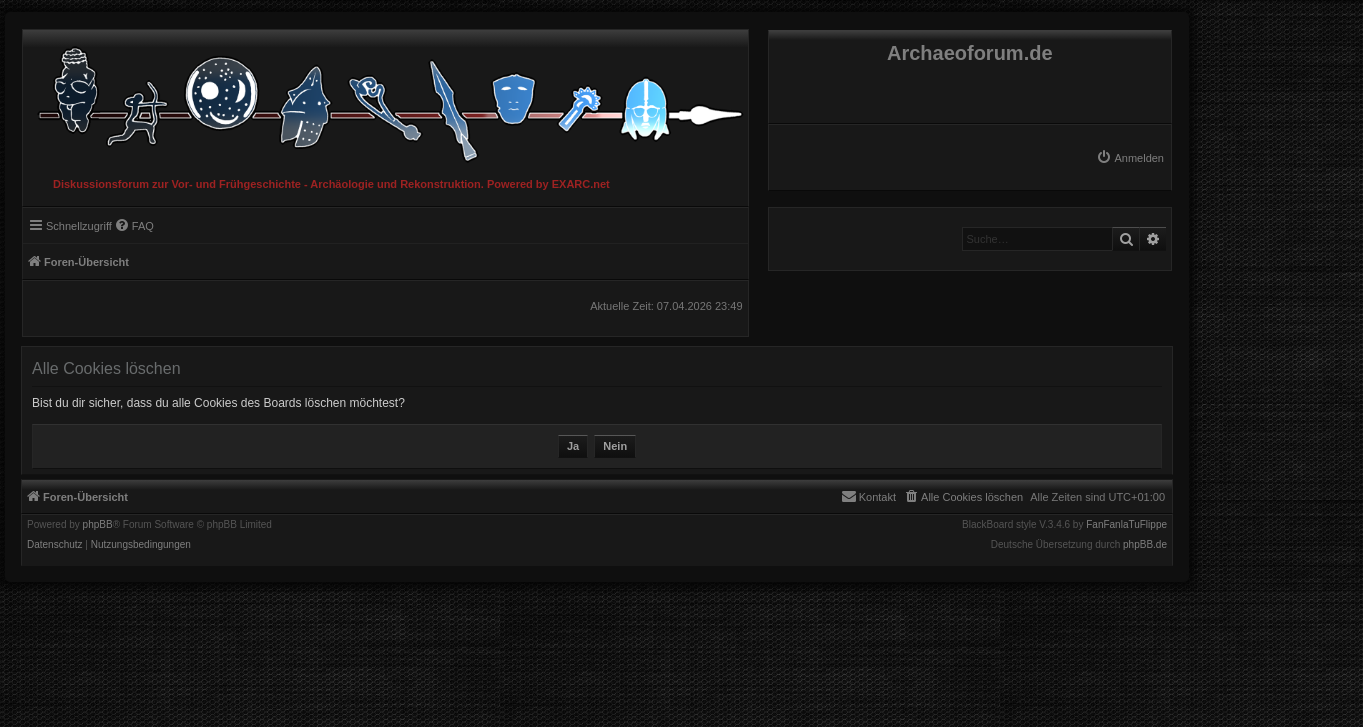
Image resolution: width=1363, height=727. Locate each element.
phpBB (98, 525)
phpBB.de (1145, 545)
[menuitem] (1130, 158)
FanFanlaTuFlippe (1126, 525)
